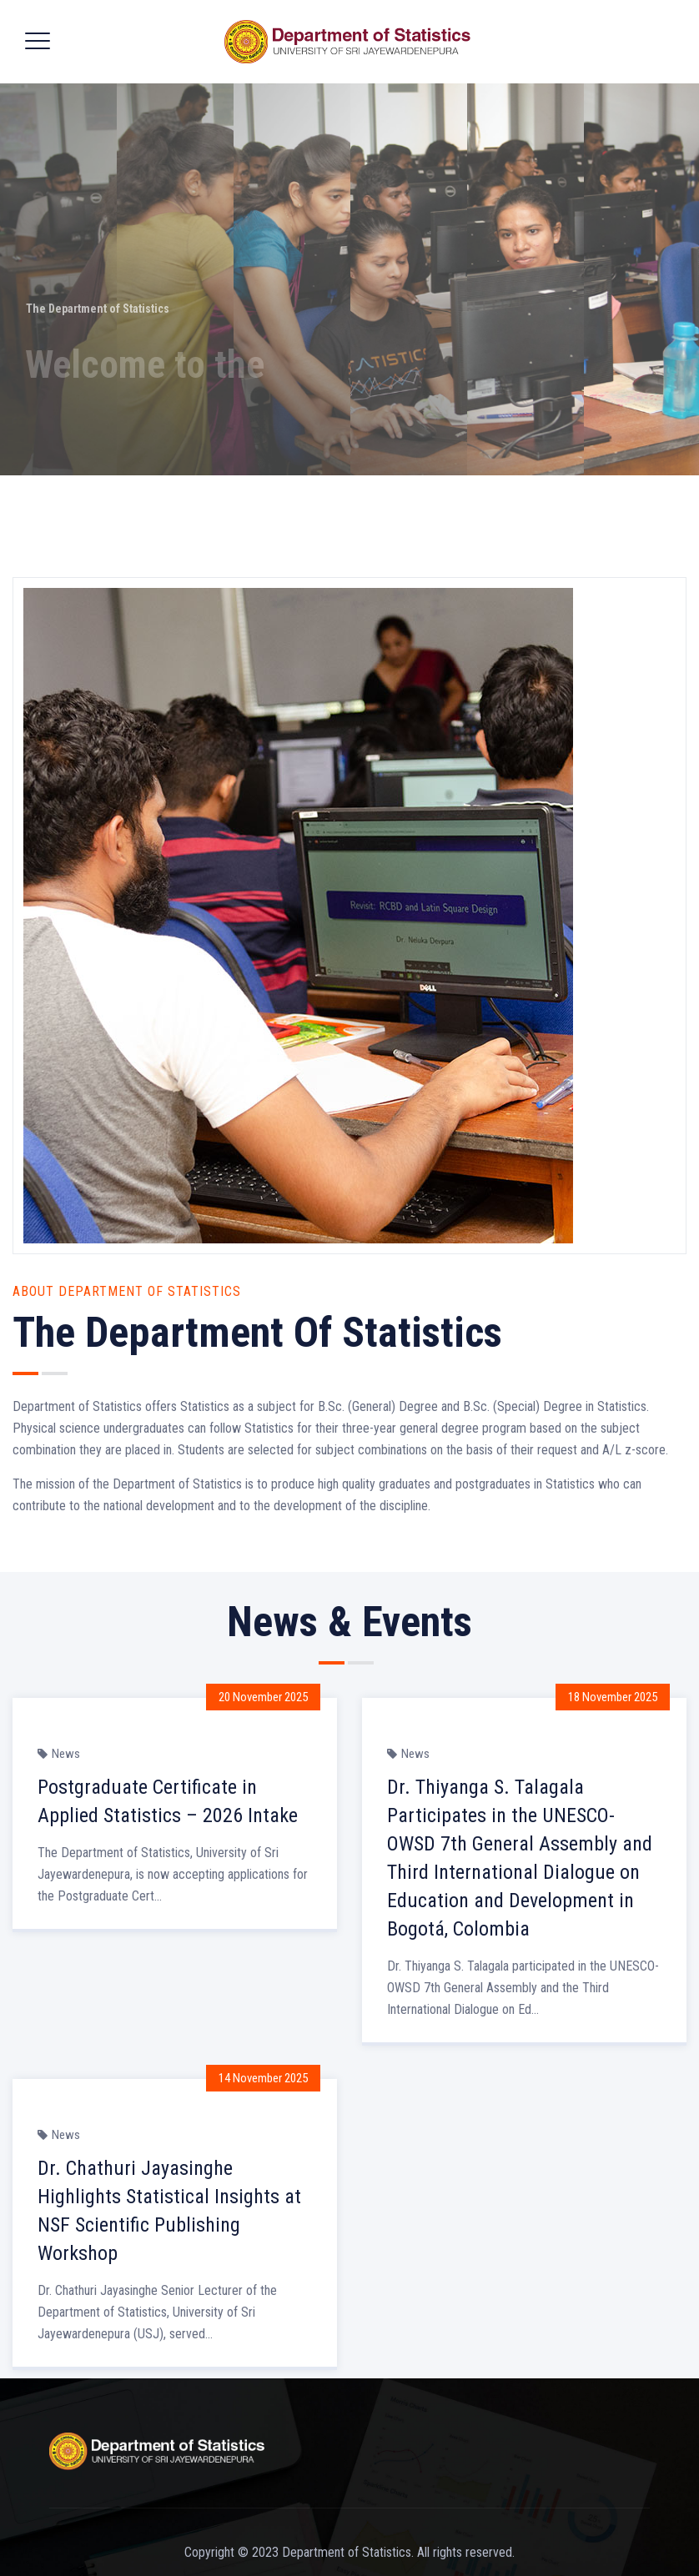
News (66, 1753)
